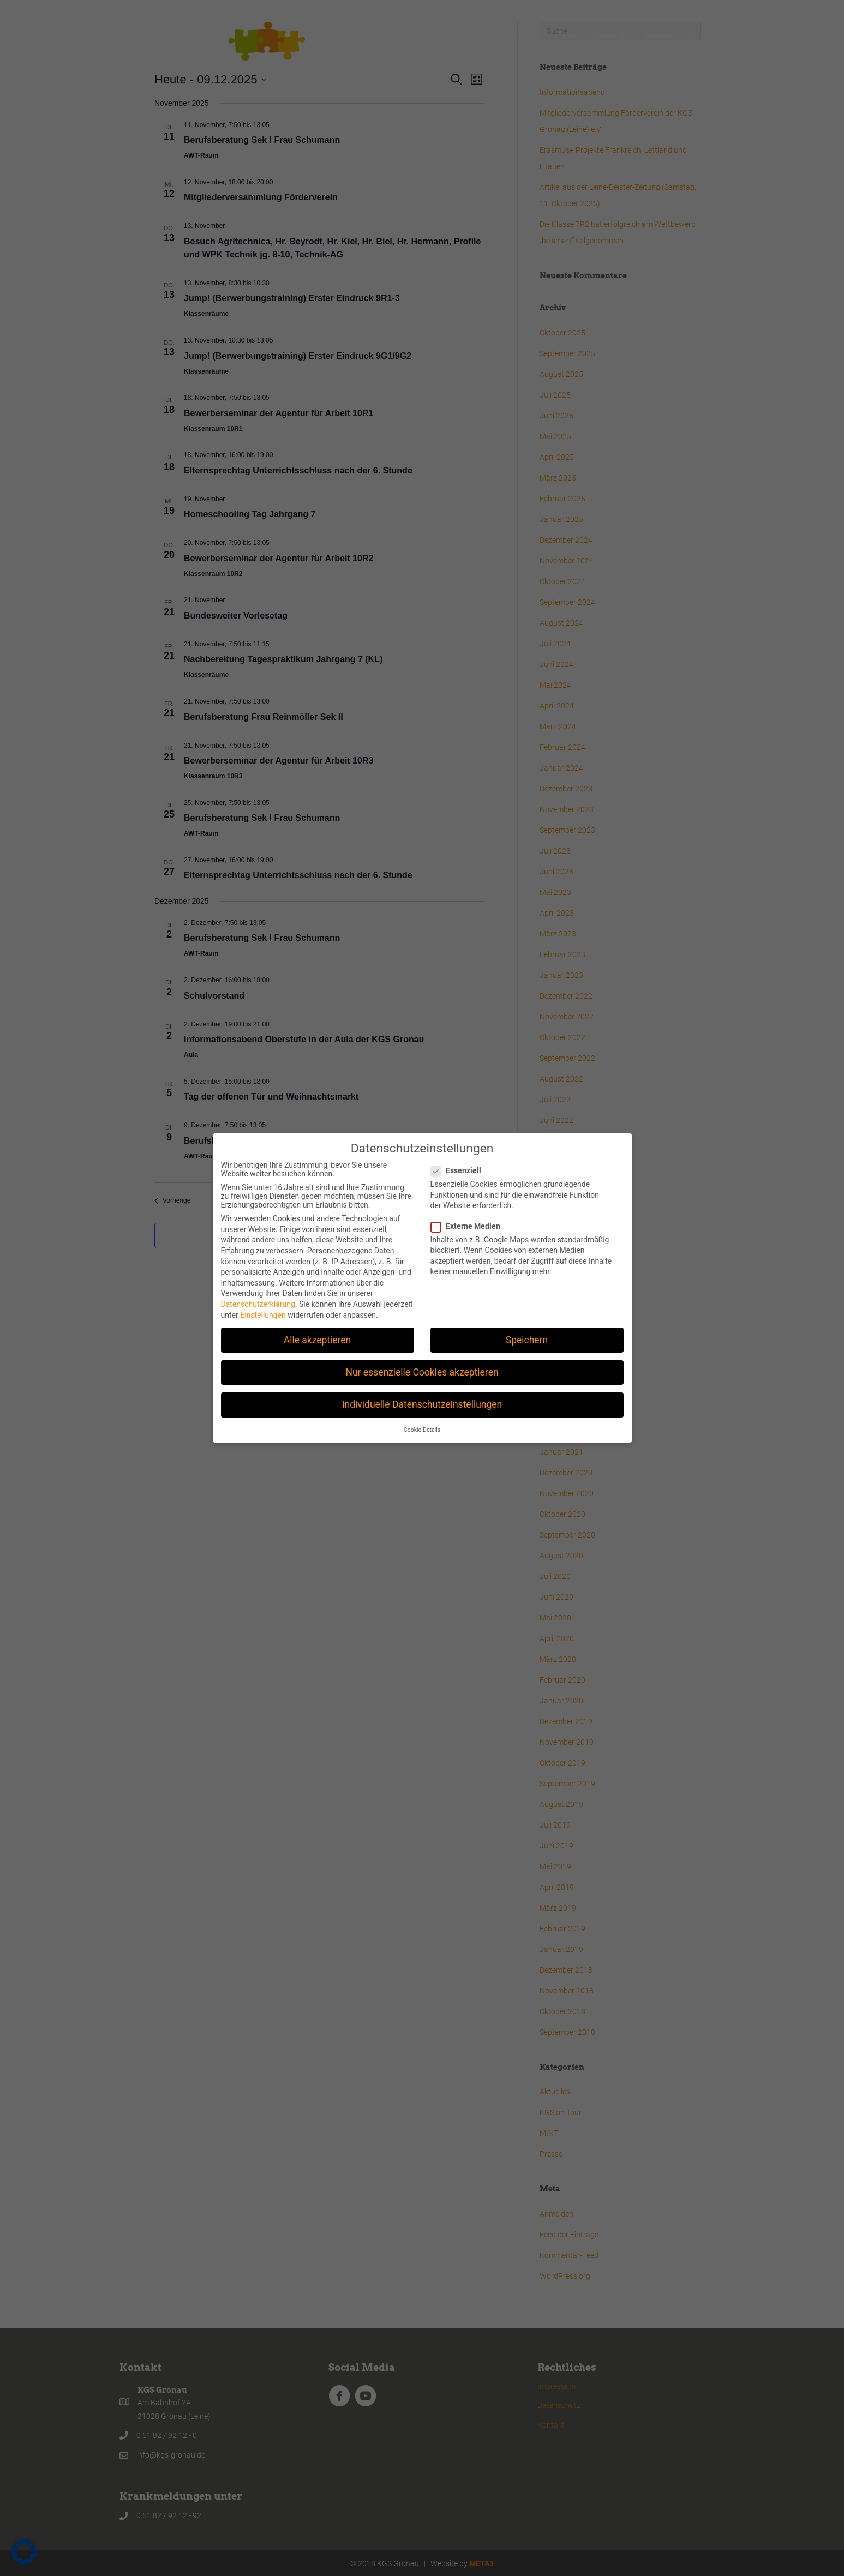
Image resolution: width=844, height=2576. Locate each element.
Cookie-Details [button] (422, 1428)
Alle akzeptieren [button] (317, 1338)
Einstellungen (263, 1313)
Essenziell (459, 1169)
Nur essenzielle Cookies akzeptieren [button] (421, 1370)
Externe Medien (468, 1224)
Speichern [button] (527, 1338)
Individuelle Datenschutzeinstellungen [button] (422, 1403)
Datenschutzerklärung (258, 1303)
